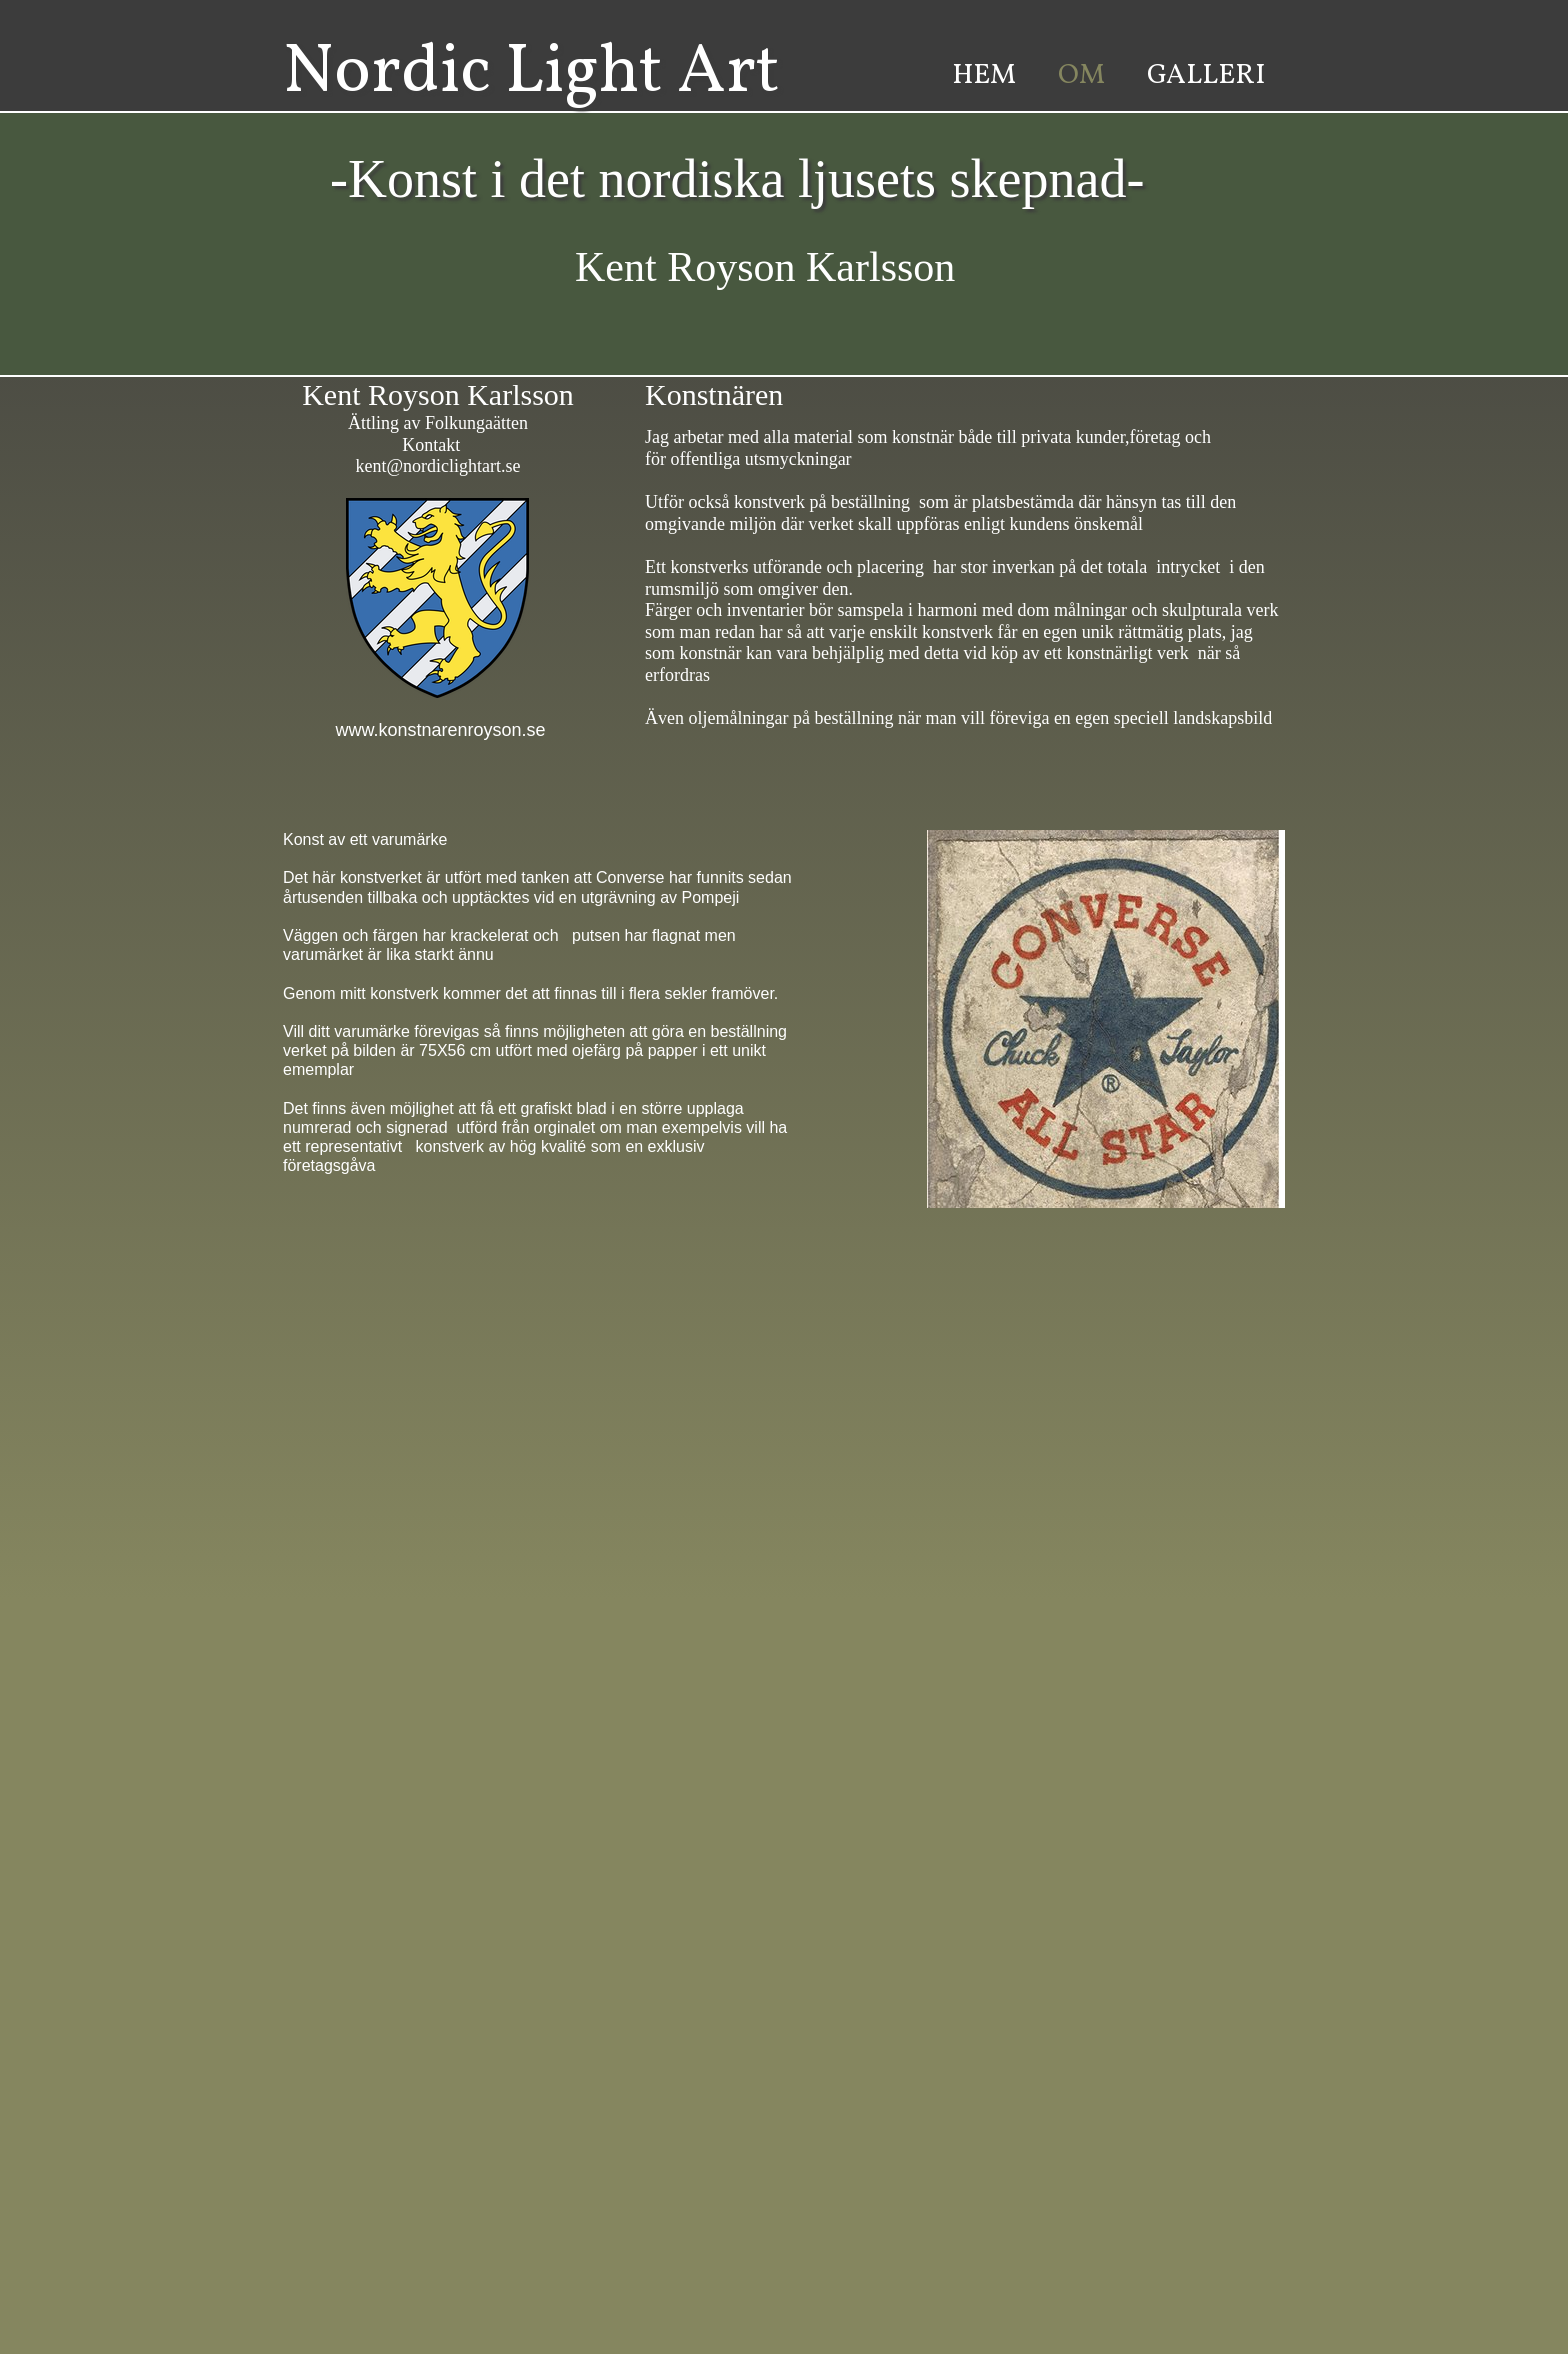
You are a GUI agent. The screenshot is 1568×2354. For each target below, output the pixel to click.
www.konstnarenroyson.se (437, 719)
